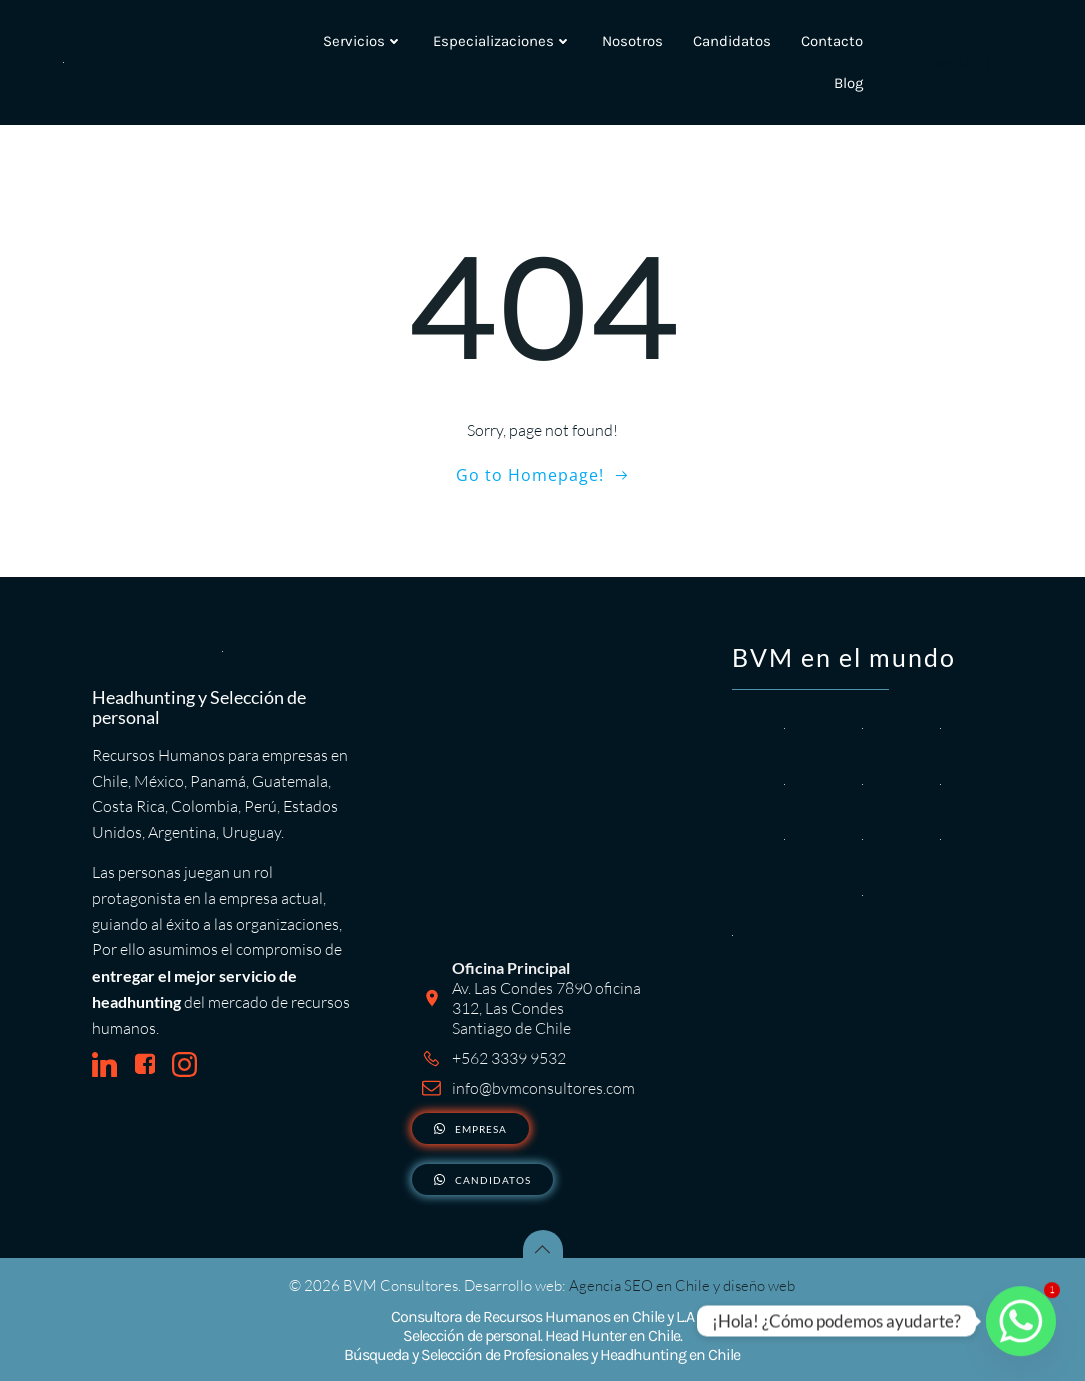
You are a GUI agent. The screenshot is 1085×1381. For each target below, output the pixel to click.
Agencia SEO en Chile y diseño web (683, 1285)
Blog (848, 84)
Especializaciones (502, 41)
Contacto (832, 41)
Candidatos (732, 41)
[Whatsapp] (1021, 1321)
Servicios (363, 41)
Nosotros (632, 41)
